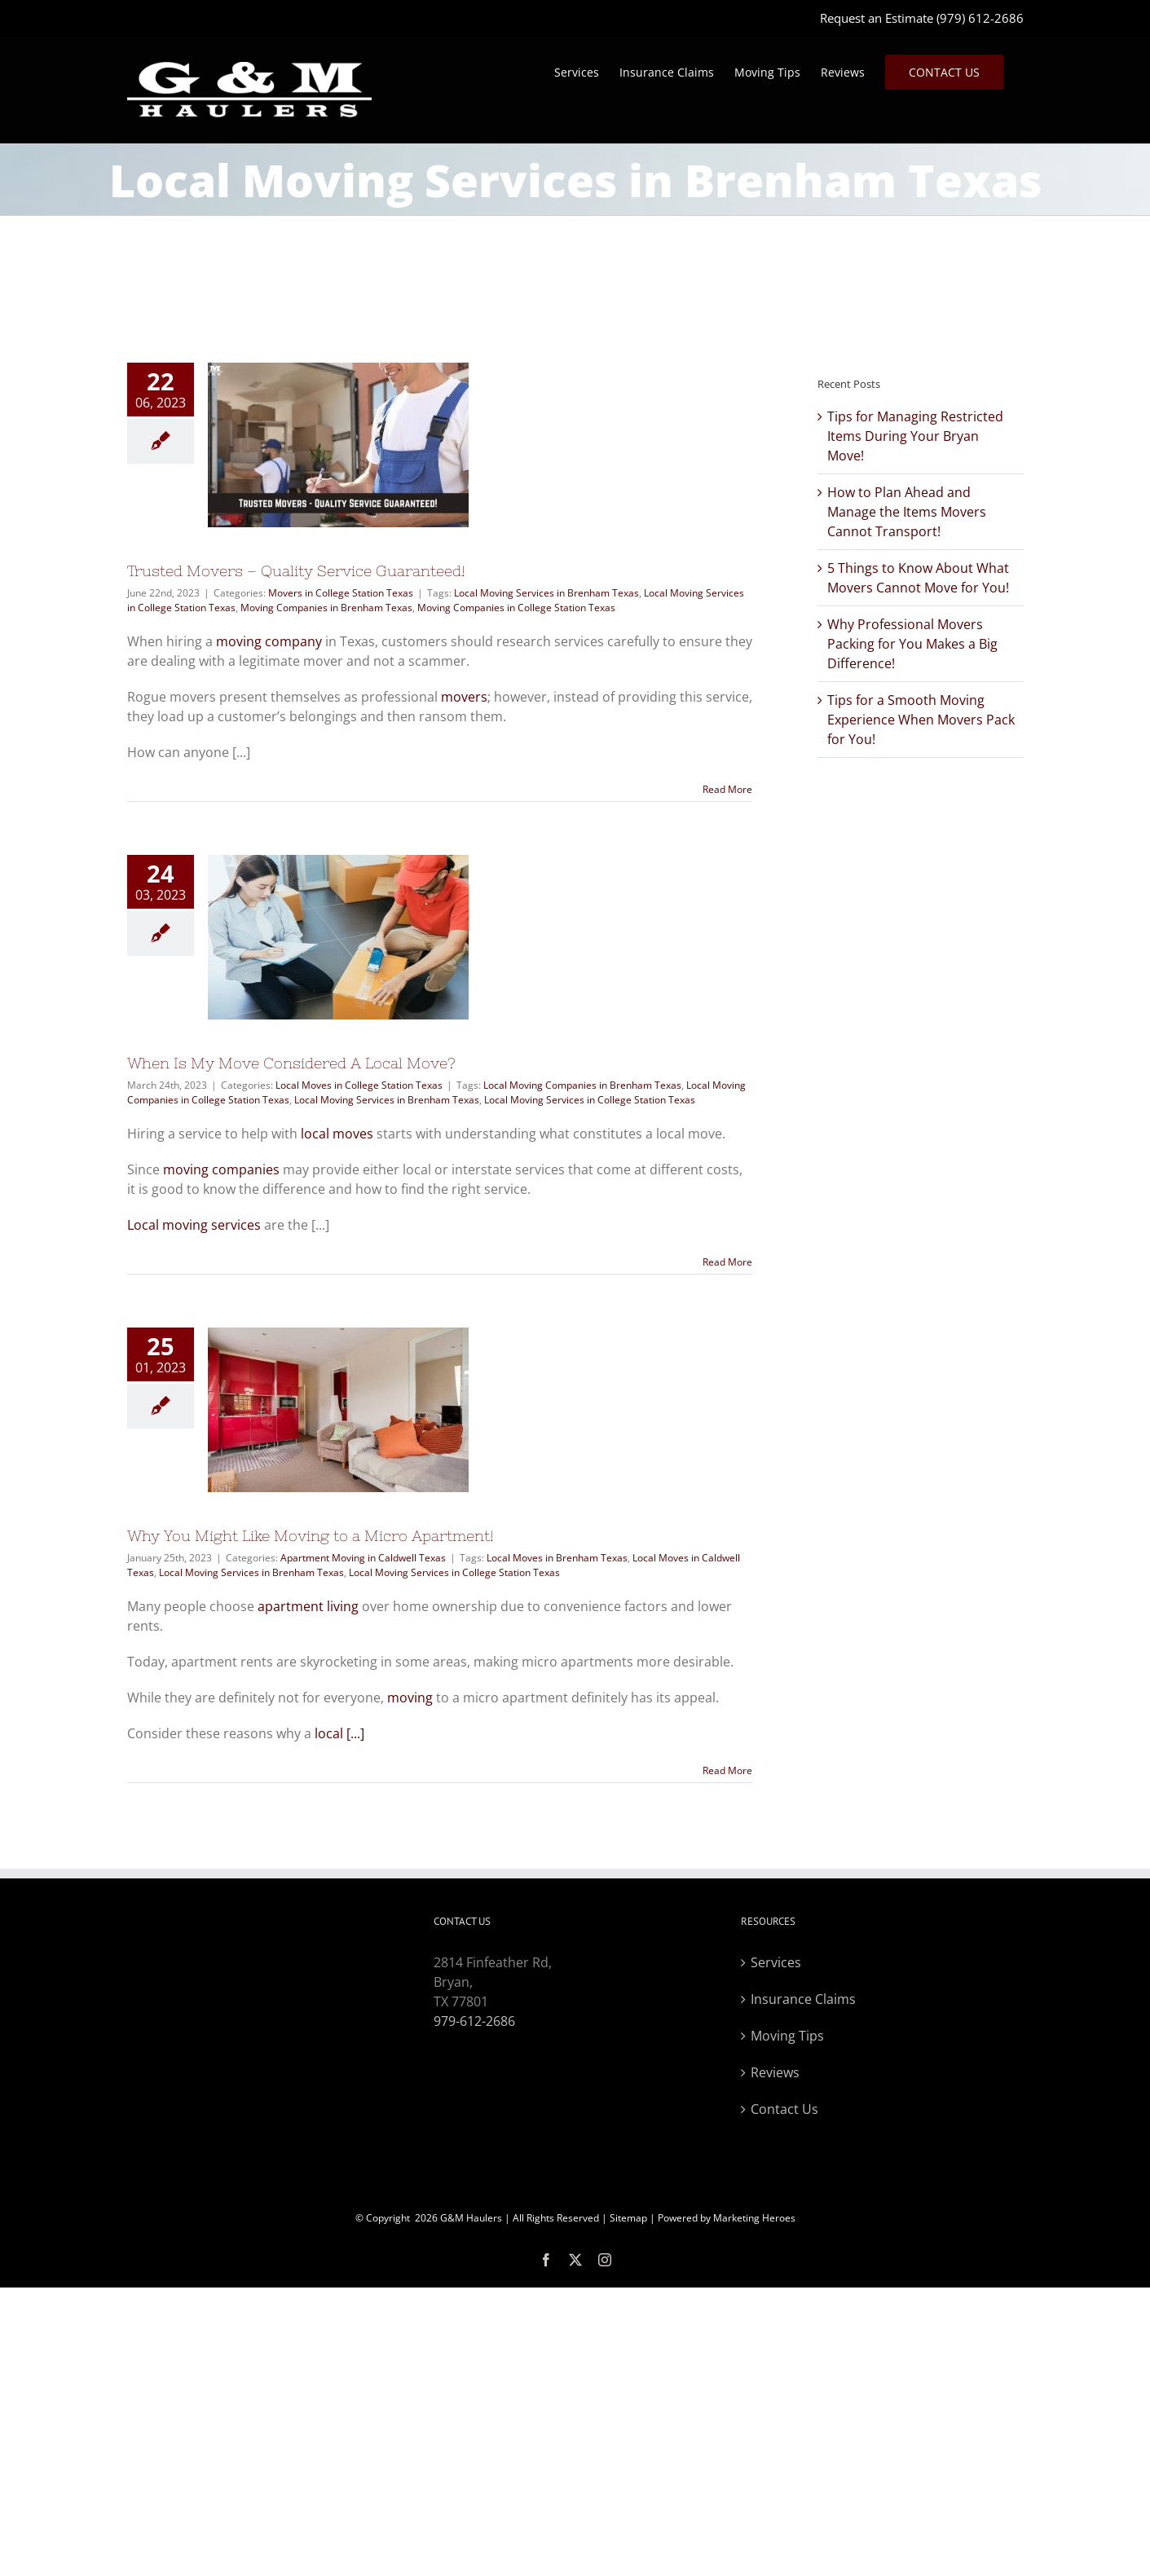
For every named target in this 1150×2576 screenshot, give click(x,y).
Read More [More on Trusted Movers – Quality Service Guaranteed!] (727, 789)
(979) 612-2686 (980, 18)
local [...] (339, 1733)
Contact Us (784, 2109)
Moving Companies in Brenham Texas (326, 607)
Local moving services (194, 1225)
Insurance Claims (803, 1999)
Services (776, 1962)
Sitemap (628, 2218)
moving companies (221, 1169)
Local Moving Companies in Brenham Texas (582, 1085)
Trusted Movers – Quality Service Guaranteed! (296, 570)
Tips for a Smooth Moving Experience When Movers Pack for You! (921, 719)
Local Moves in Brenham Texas (557, 1558)
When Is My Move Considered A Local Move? (291, 1063)
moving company (269, 641)
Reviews (775, 2072)
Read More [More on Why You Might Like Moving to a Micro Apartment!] (727, 1770)
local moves (337, 1134)
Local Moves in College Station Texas (359, 1085)
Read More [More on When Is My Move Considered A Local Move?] (727, 1262)
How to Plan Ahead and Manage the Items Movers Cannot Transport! (906, 511)
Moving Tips (787, 2036)
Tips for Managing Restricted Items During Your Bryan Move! (915, 436)
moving (410, 1697)
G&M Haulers (471, 2218)
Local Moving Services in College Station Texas (589, 1100)
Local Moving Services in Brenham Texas (546, 593)
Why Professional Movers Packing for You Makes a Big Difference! (912, 643)
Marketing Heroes (754, 2218)
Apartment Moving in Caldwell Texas (363, 1558)
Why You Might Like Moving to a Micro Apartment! (310, 1535)
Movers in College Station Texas (340, 593)
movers (464, 697)
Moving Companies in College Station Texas (516, 607)
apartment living (308, 1606)
